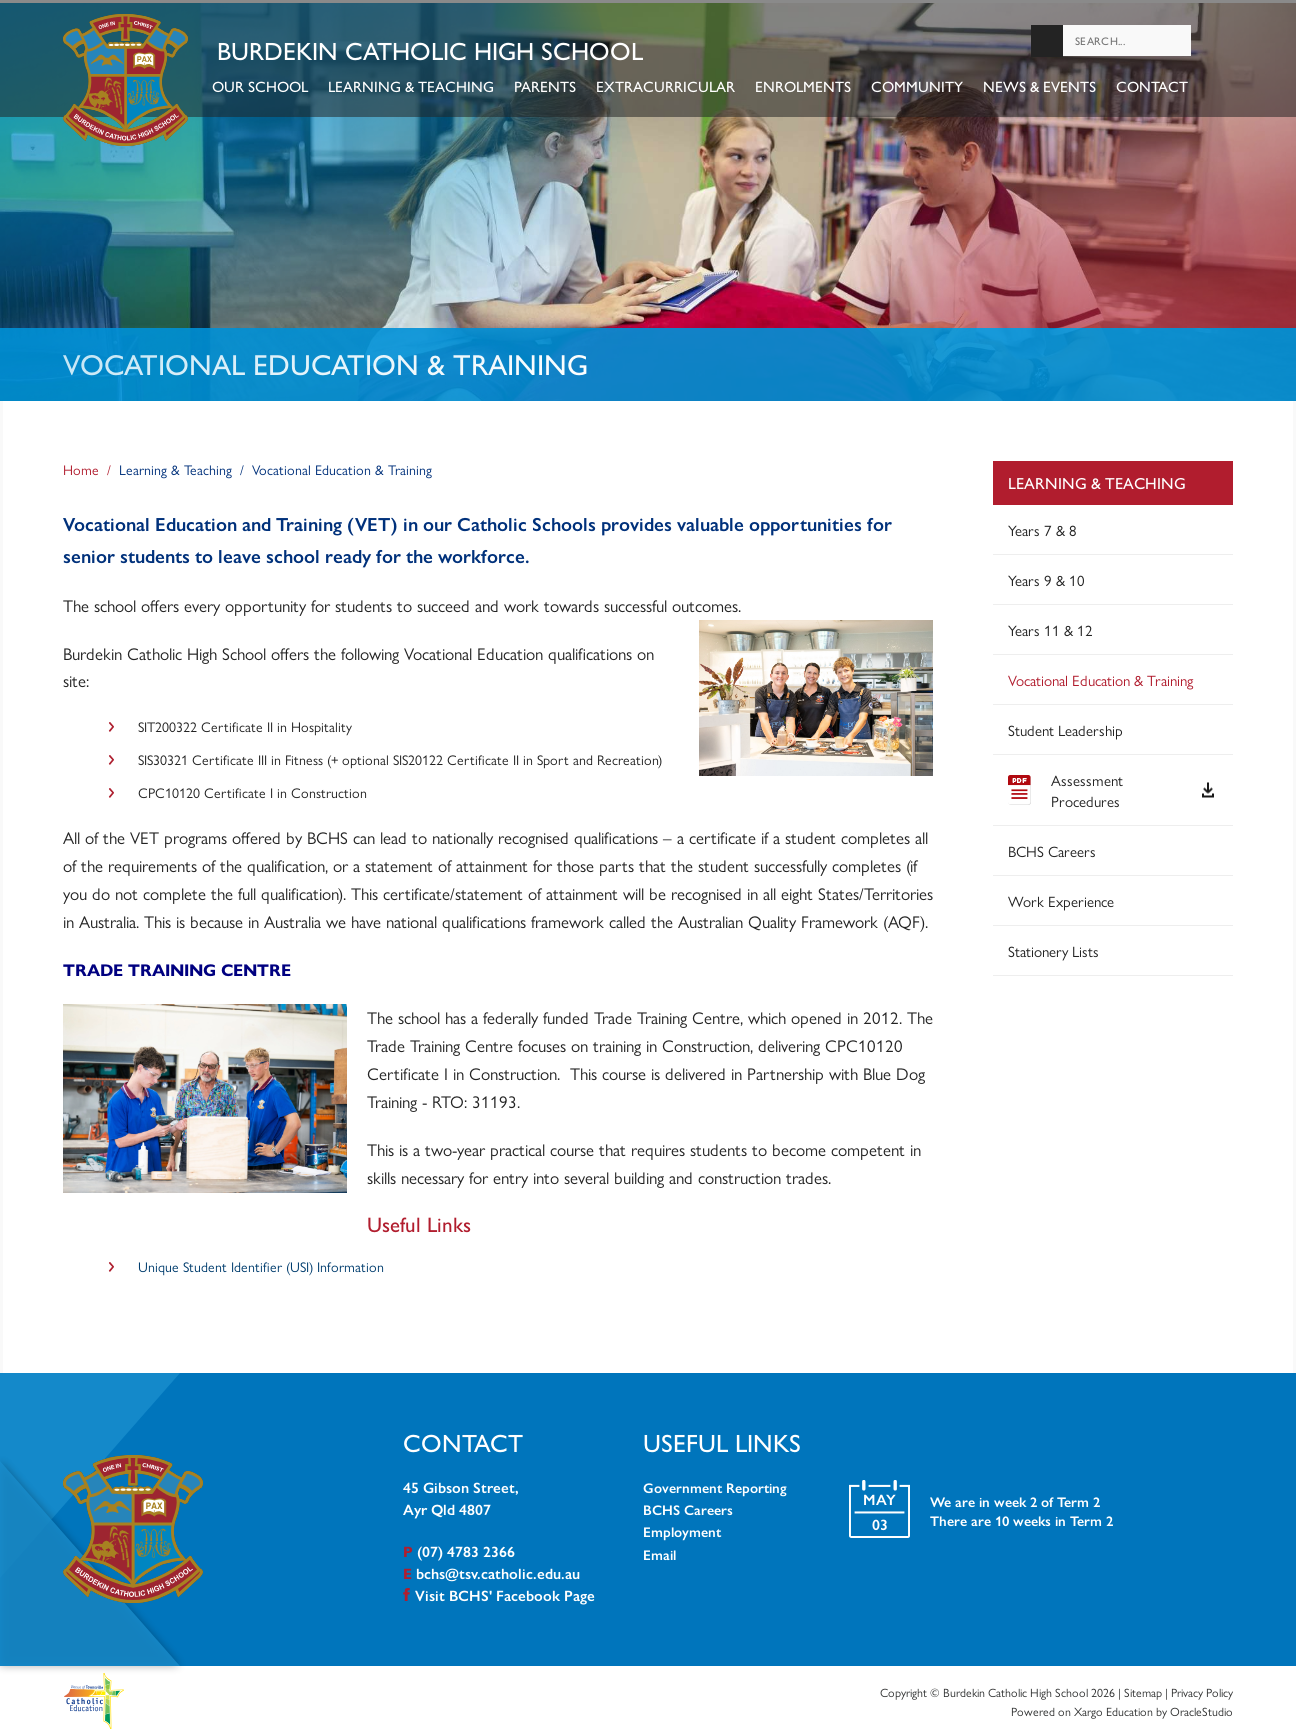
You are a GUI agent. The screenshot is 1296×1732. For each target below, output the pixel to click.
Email (659, 1550)
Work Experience (1061, 896)
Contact (1158, 87)
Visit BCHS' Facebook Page (505, 1590)
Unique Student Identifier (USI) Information (261, 1262)
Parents (551, 87)
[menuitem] (1113, 736)
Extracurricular (671, 87)
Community (923, 87)
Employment (682, 1528)
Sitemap (1143, 1688)
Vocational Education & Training (1100, 675)
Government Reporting (715, 1483)
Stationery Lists (1053, 946)
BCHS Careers (1052, 846)
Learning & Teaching (417, 87)
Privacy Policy (1202, 1688)
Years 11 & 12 (1050, 625)
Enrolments (809, 87)
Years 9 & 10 (1046, 575)
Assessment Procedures (1111, 786)
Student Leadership (1065, 725)
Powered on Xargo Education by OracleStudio (1122, 1708)
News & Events (1045, 87)
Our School (266, 87)
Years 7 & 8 (1042, 525)
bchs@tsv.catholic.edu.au (498, 1568)
